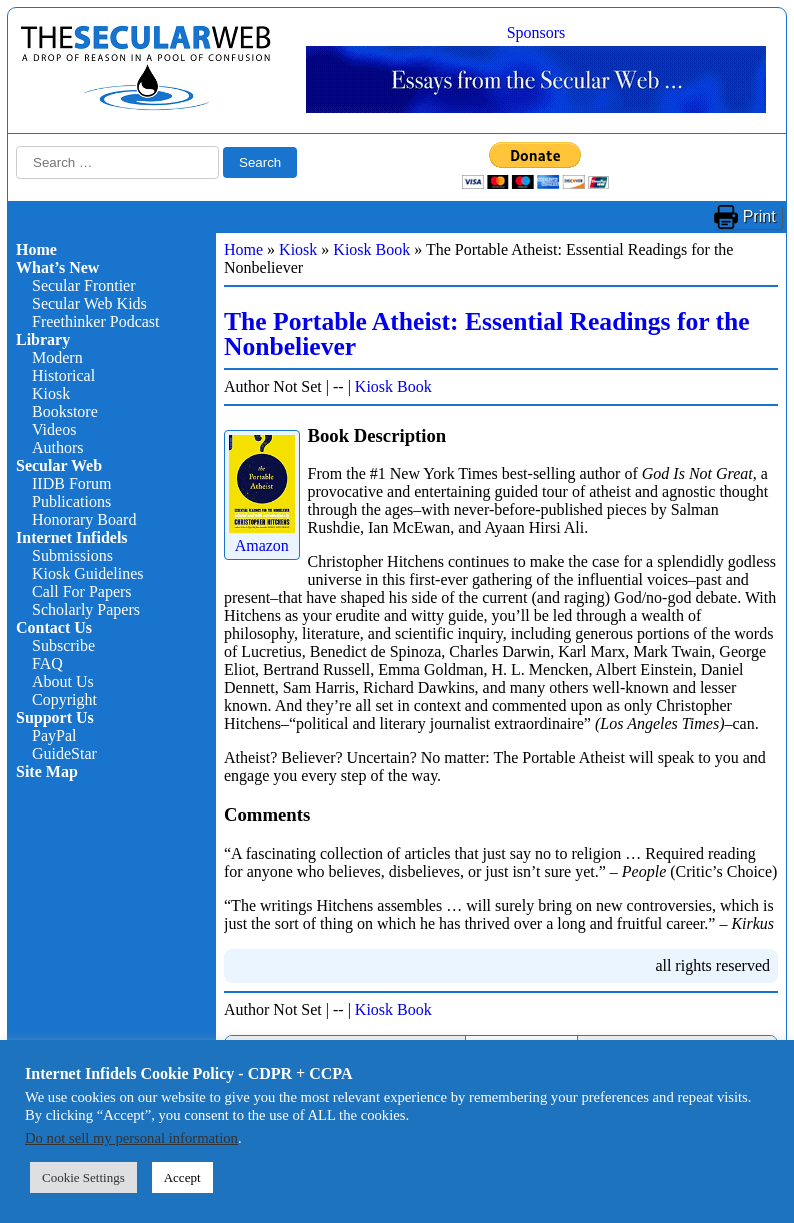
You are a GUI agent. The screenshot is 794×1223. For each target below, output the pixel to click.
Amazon (262, 536)
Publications (71, 501)
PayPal (54, 735)
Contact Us (54, 627)
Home (36, 249)
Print (759, 216)
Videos (54, 429)
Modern (57, 357)
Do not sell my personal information (131, 1138)
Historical (63, 375)
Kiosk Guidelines (88, 573)
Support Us (55, 717)
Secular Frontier (84, 285)
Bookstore (65, 411)
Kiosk (51, 393)
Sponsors (536, 32)
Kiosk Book (371, 249)
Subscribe (63, 645)
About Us (63, 681)
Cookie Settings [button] (83, 1177)
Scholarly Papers (86, 609)
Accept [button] (182, 1177)
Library (43, 339)
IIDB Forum (72, 483)
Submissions (72, 555)
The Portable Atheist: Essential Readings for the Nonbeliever (487, 334)
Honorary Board (84, 519)
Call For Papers (82, 591)
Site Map (47, 771)
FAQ (47, 663)
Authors (58, 447)
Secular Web (59, 465)
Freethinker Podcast (96, 321)
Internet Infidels (72, 537)
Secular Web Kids (89, 303)
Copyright (64, 699)
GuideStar (64, 753)
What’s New (57, 267)
